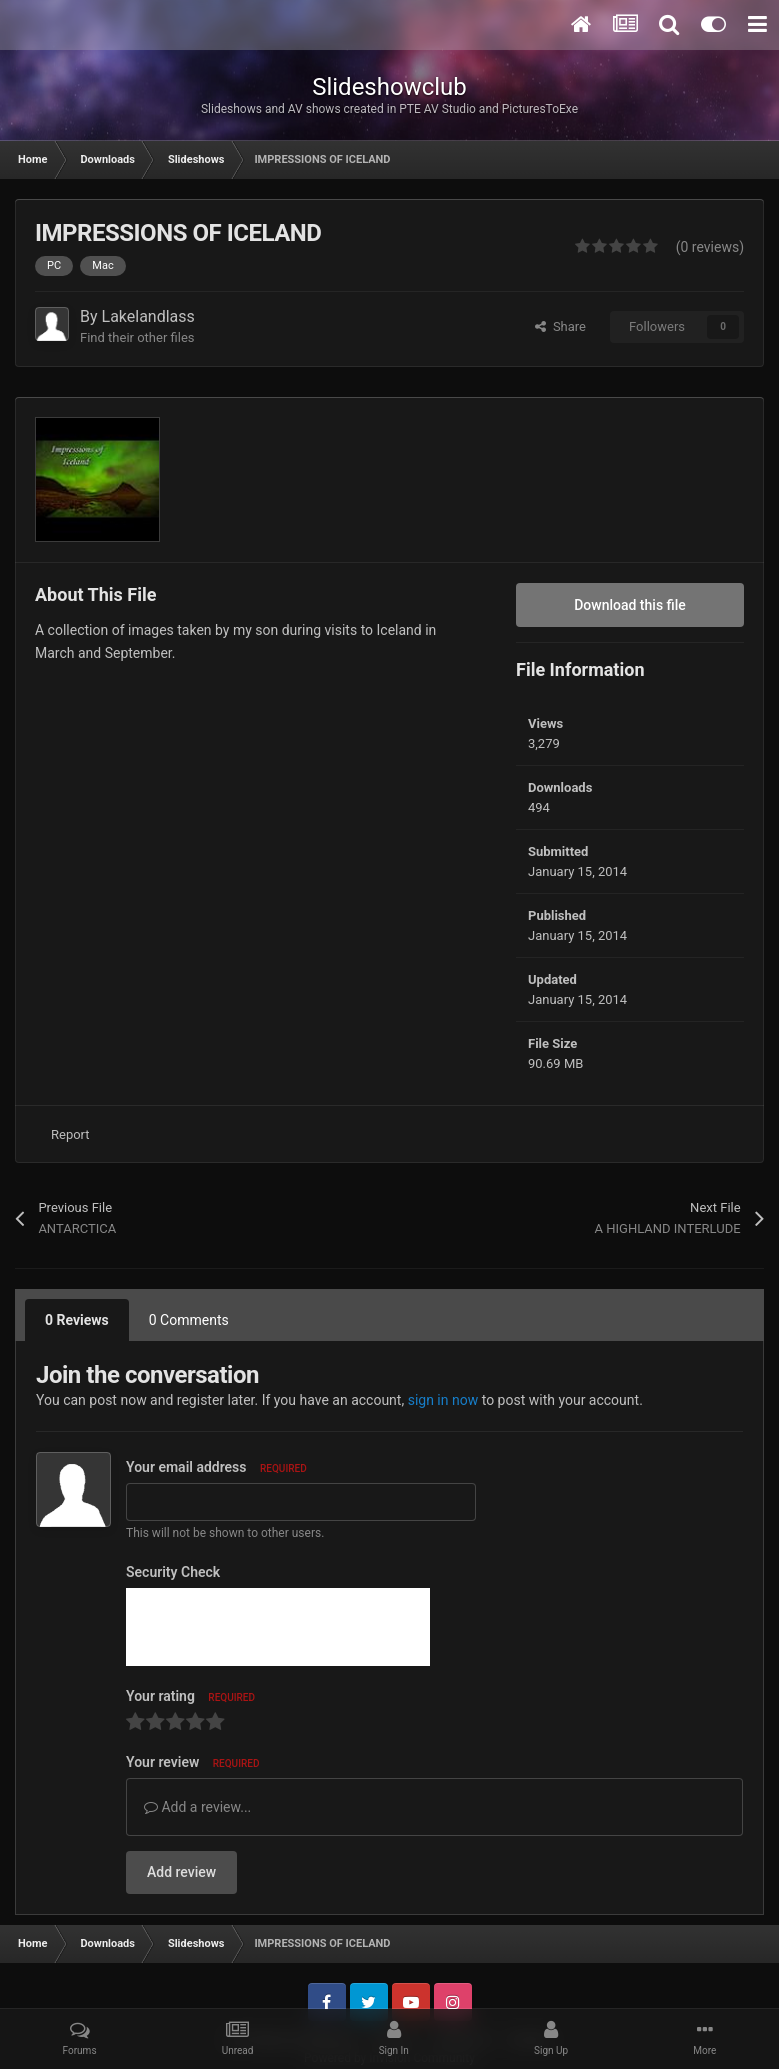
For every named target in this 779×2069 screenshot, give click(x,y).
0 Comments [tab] (189, 1320)
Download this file (630, 605)
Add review (181, 1872)
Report (70, 1134)
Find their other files (137, 337)
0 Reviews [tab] (77, 1320)
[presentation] (278, 1627)
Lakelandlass (148, 316)
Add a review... (197, 1807)
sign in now (443, 1400)
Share (560, 326)
